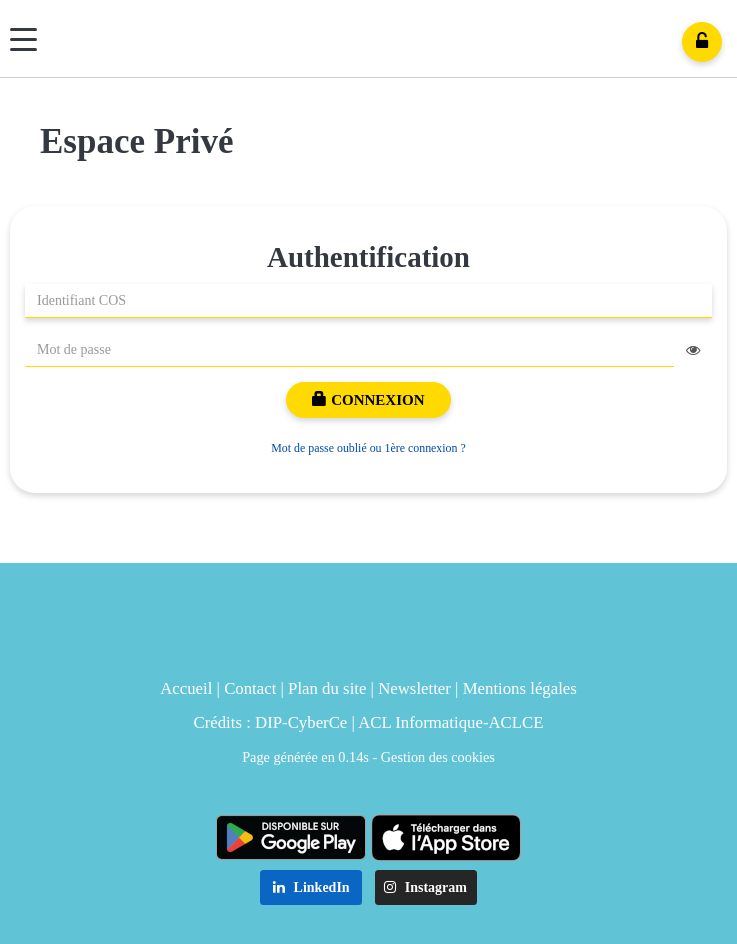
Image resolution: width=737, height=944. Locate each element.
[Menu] (23, 39)
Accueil (186, 688)
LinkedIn (311, 887)
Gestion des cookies (438, 757)
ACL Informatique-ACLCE (450, 722)
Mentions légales (520, 688)
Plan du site (327, 688)
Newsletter (414, 688)
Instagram (425, 887)
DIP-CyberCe (301, 722)
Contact (250, 688)
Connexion (368, 400)
